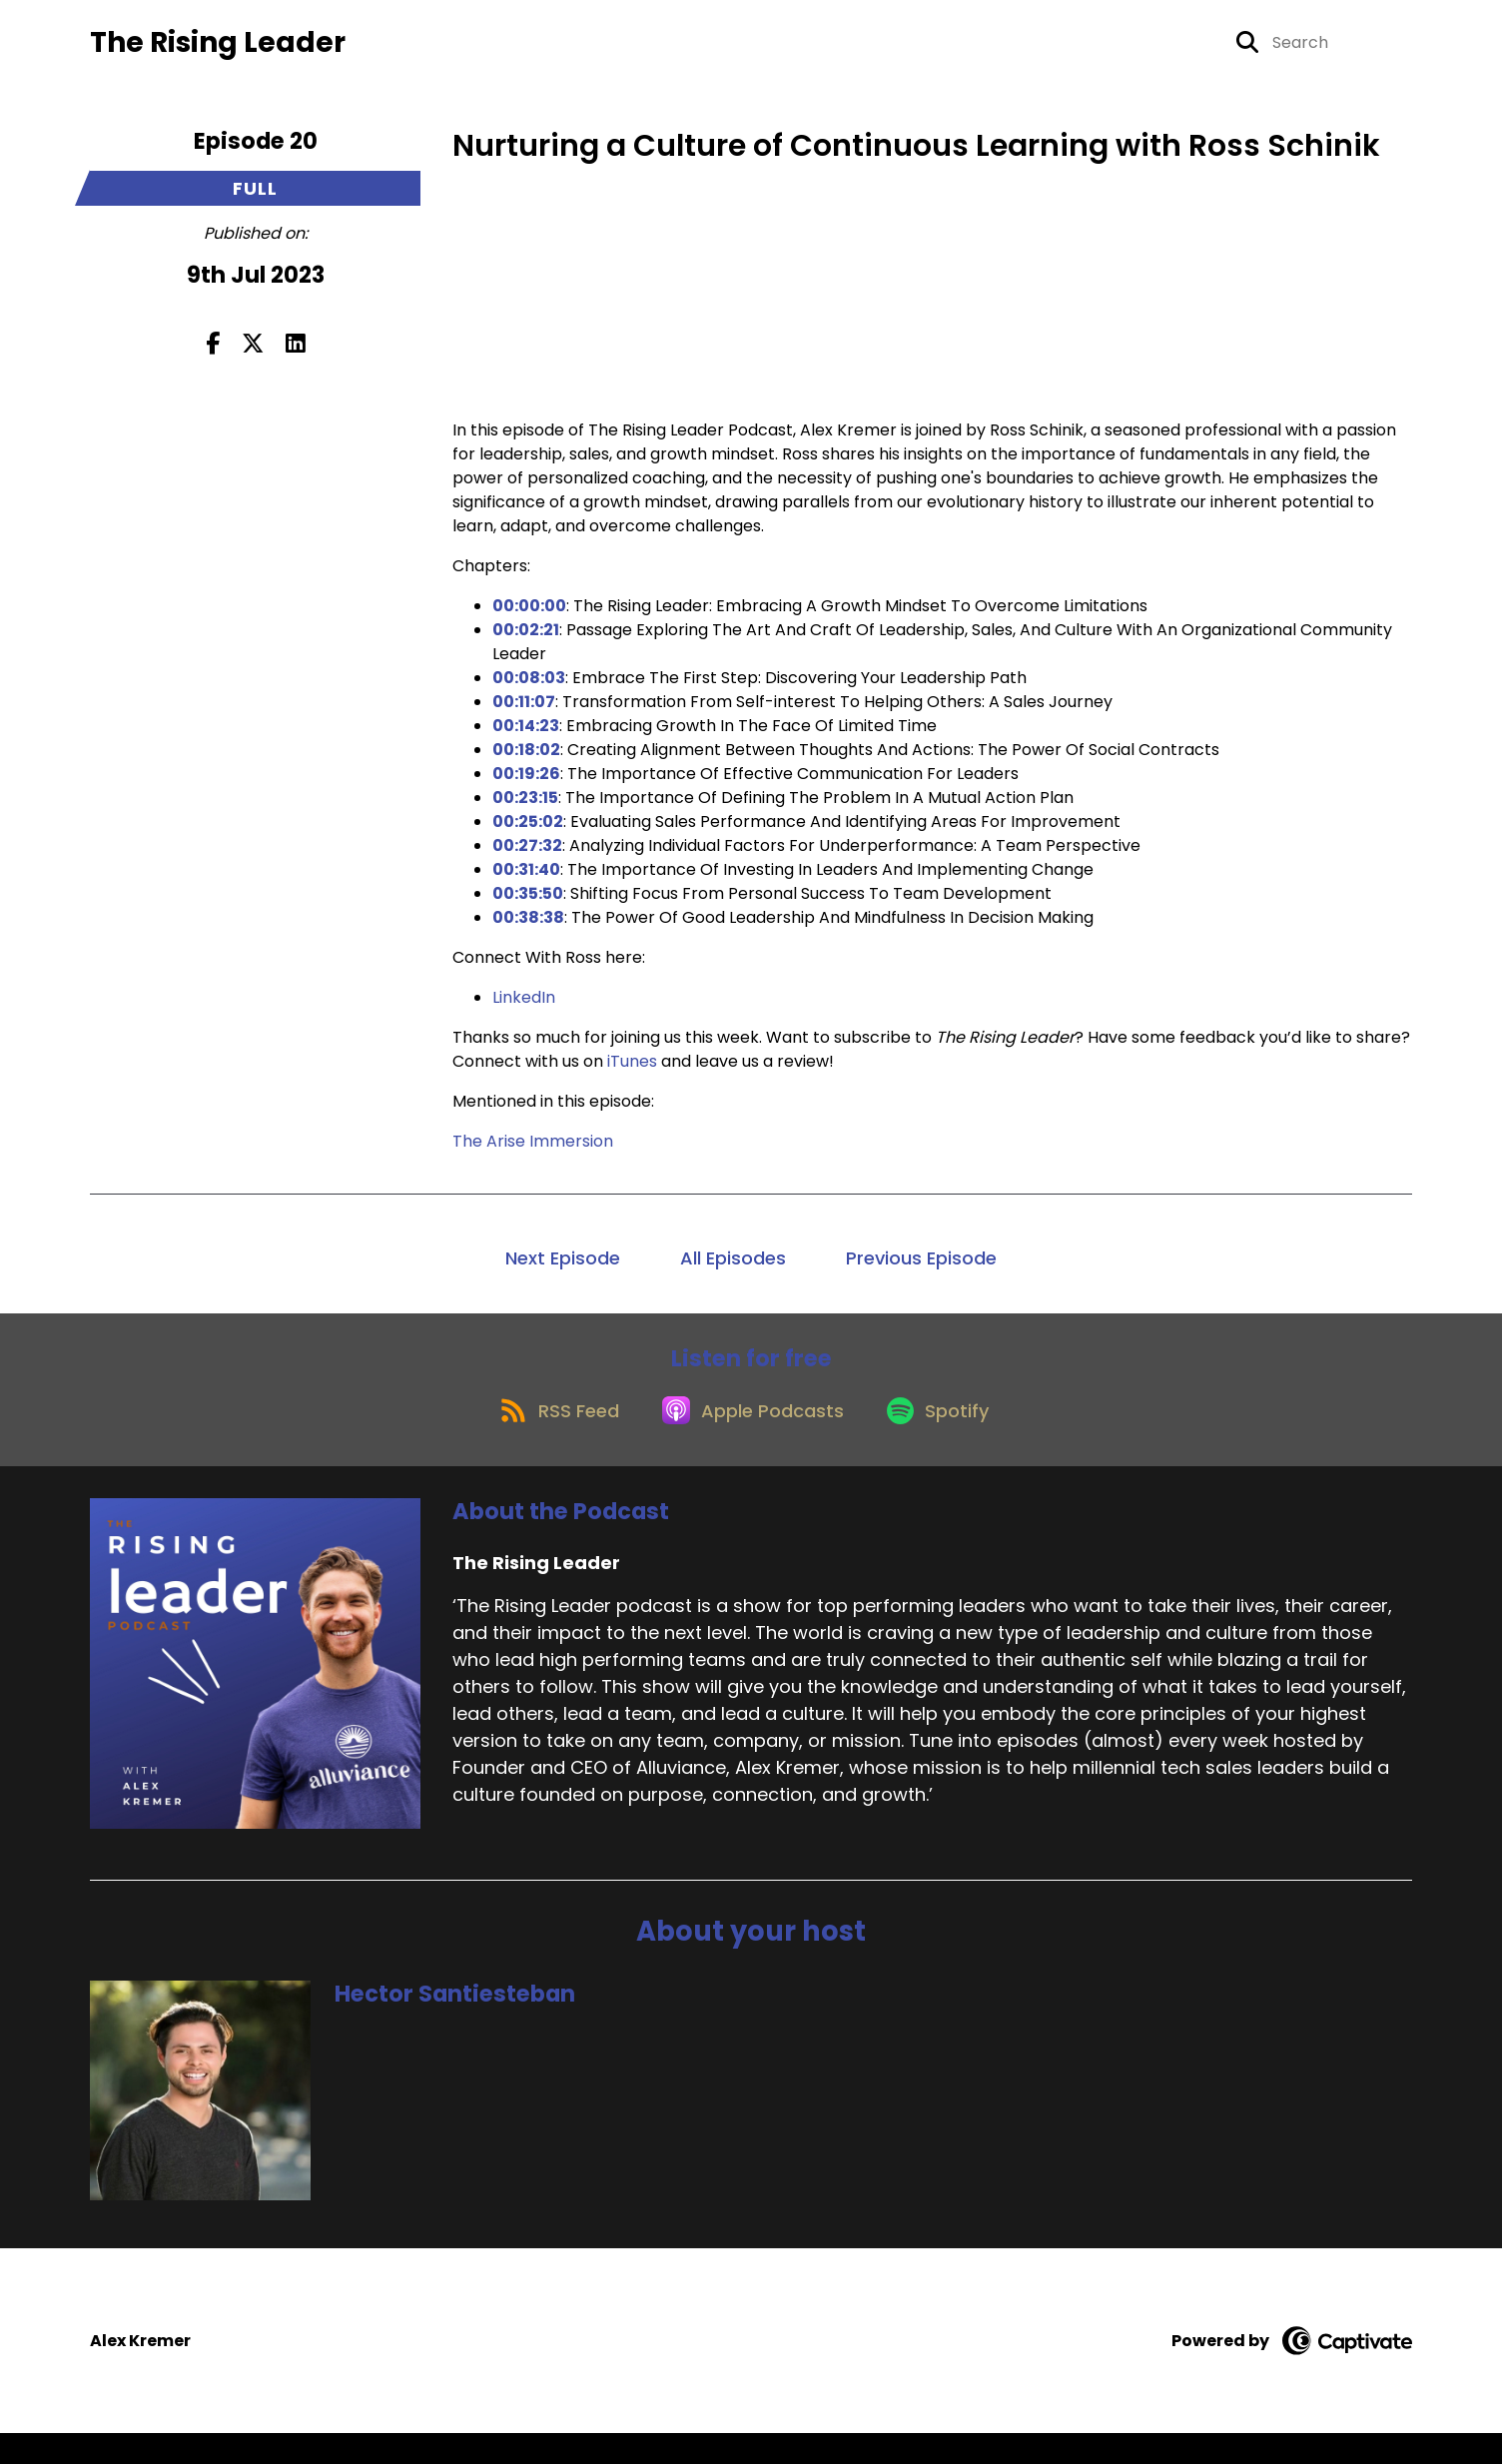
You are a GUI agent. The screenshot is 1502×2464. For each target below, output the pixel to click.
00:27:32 (527, 858)
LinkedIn (523, 1010)
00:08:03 (528, 690)
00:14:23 (525, 738)
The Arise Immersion (532, 1154)
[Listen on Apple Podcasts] (750, 1439)
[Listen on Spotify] (946, 1438)
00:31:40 (526, 882)
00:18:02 (526, 762)
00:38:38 (528, 930)
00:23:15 (525, 810)
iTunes (632, 1074)
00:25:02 (527, 834)
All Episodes (733, 1270)
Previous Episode (921, 1270)
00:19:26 (526, 786)
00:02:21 (525, 642)
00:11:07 (523, 714)
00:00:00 (529, 618)
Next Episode (562, 1270)
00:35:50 (527, 906)
